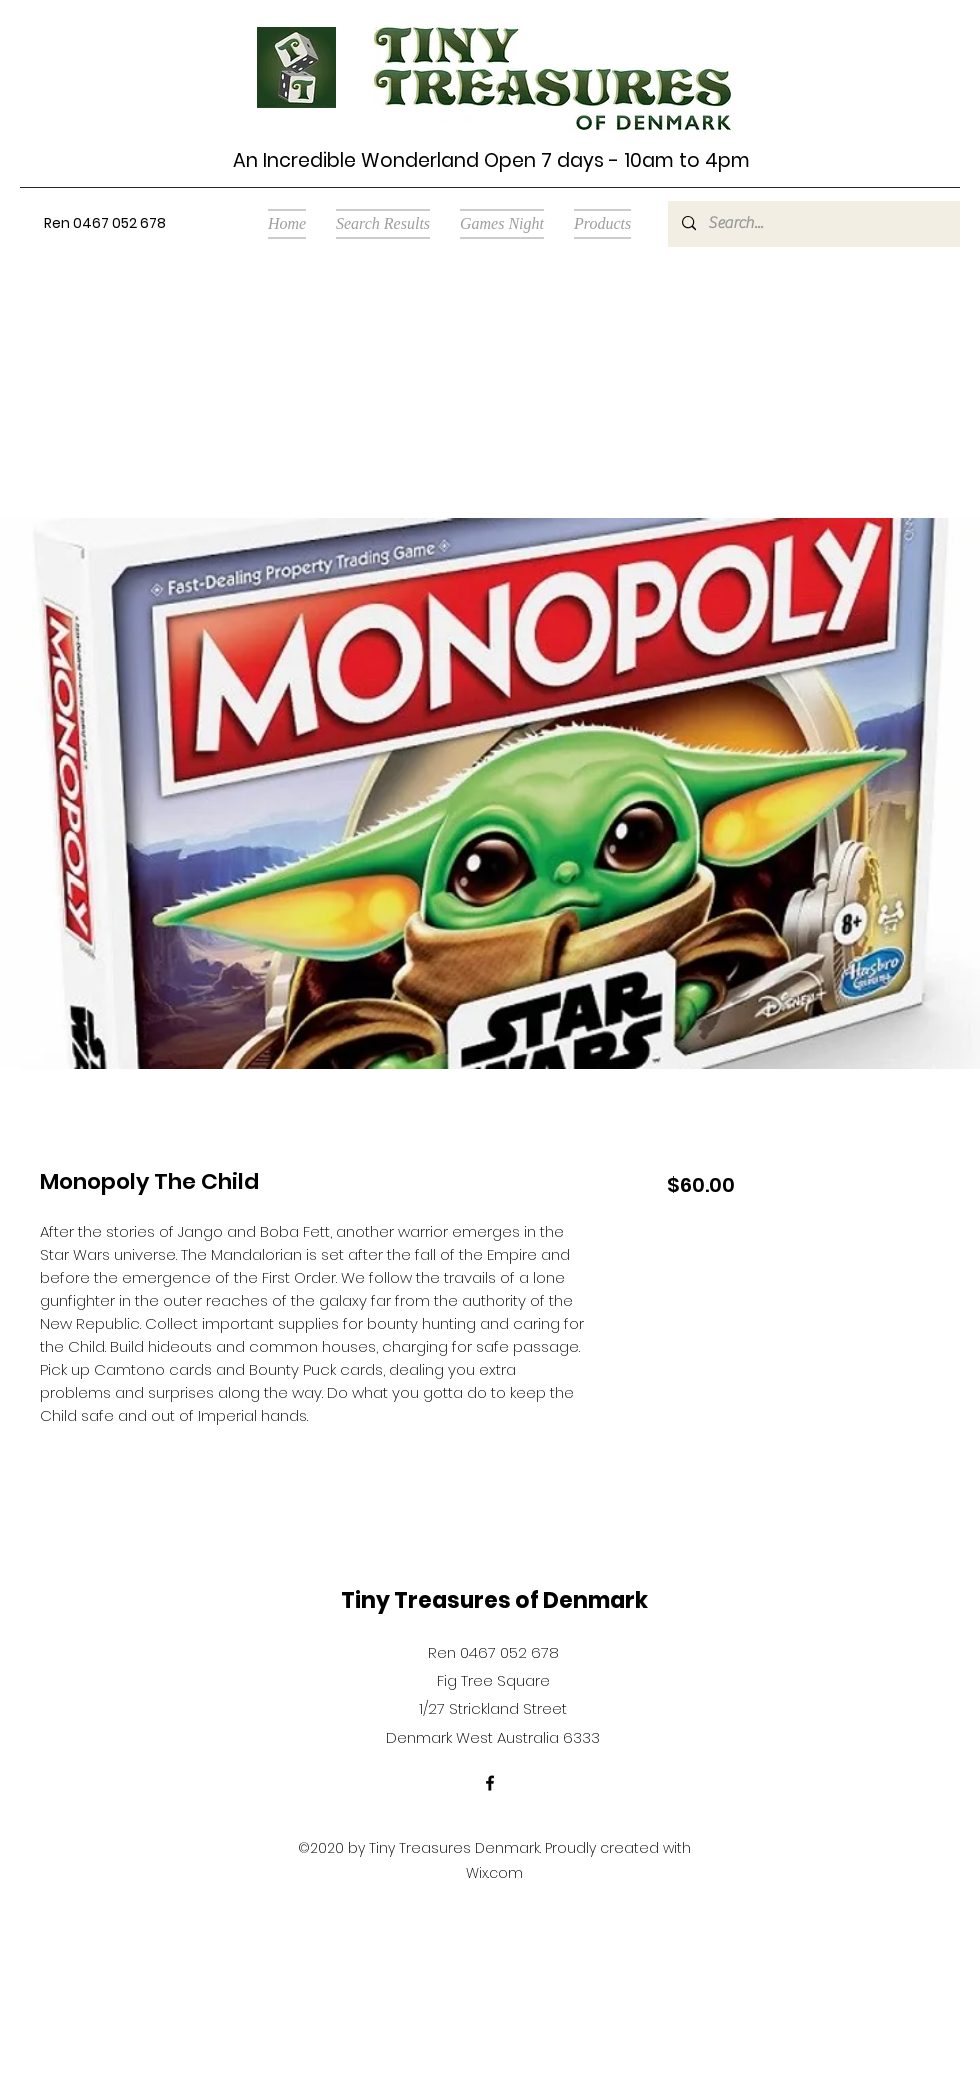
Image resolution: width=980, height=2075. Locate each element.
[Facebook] (490, 1783)
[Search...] (813, 224)
